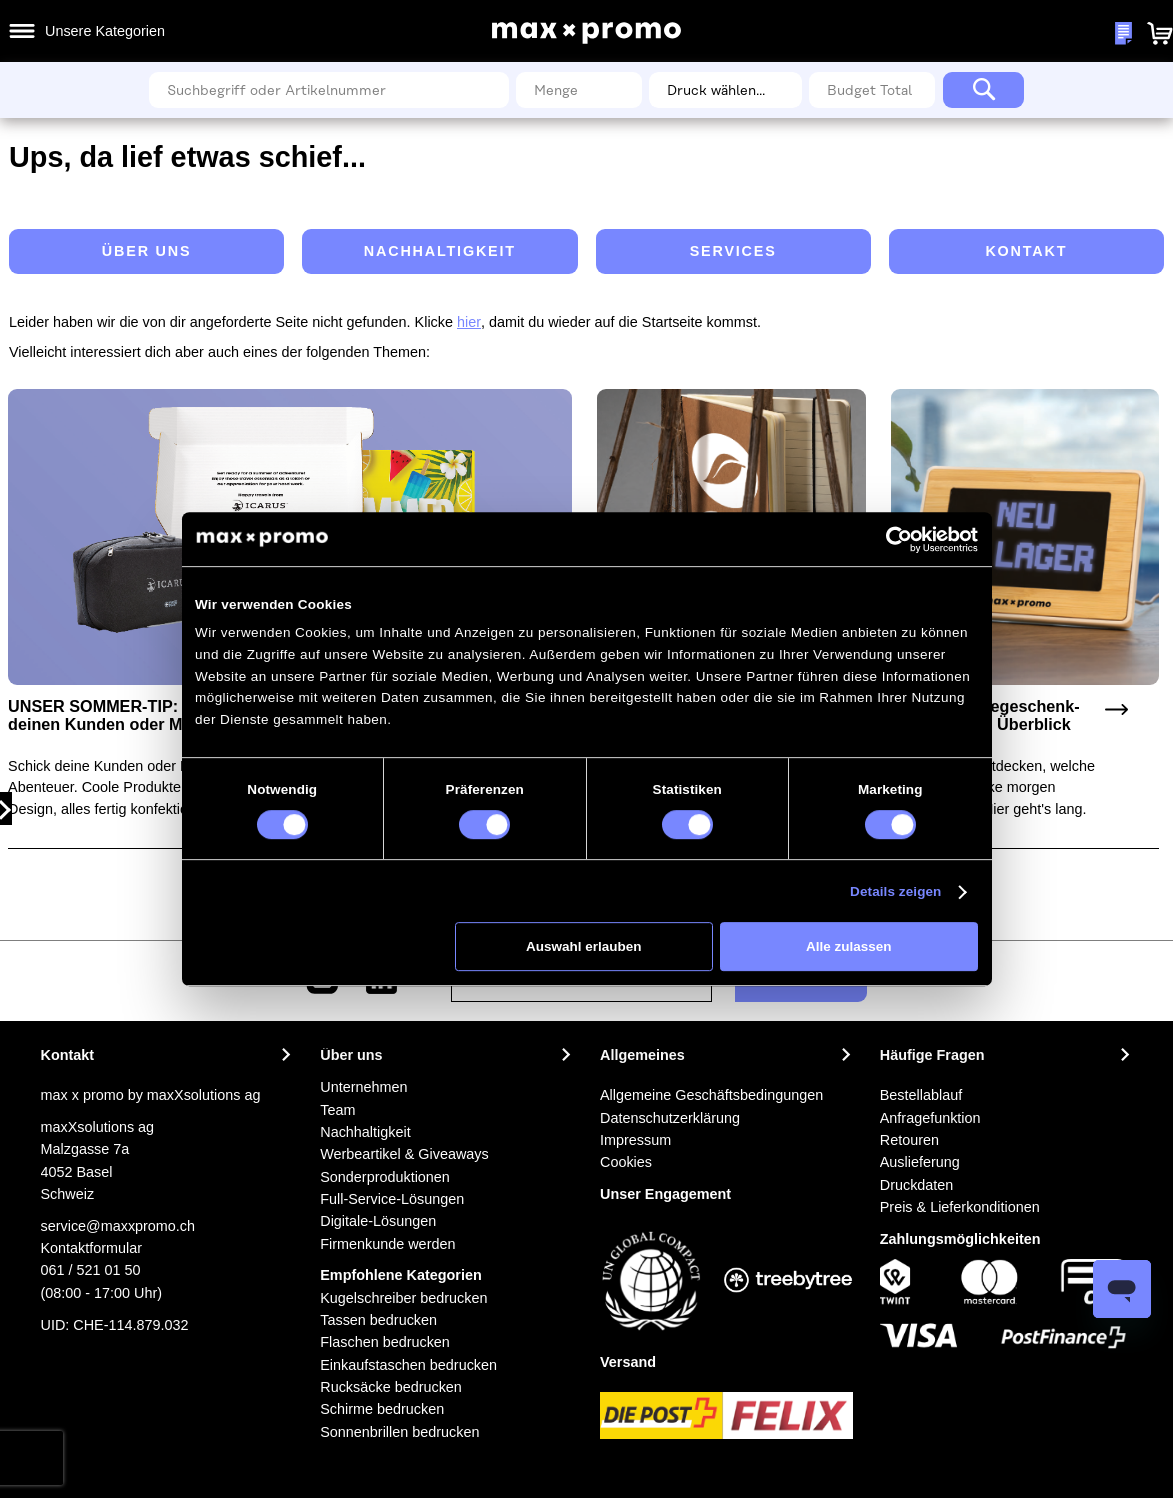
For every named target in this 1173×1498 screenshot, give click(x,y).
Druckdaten (917, 1185)
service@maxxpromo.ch (118, 1226)
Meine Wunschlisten (976, 33)
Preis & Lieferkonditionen (960, 1207)
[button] (1056, 32)
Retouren (909, 1140)
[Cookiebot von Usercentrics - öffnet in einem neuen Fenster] (900, 539)
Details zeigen (895, 891)
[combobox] (329, 90)
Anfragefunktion (930, 1118)
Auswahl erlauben (584, 946)
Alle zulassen (849, 946)
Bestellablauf (921, 1095)
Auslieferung (920, 1162)
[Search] (983, 90)
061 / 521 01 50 (91, 1270)
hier (469, 322)
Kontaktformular (92, 1248)
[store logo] (587, 32)
